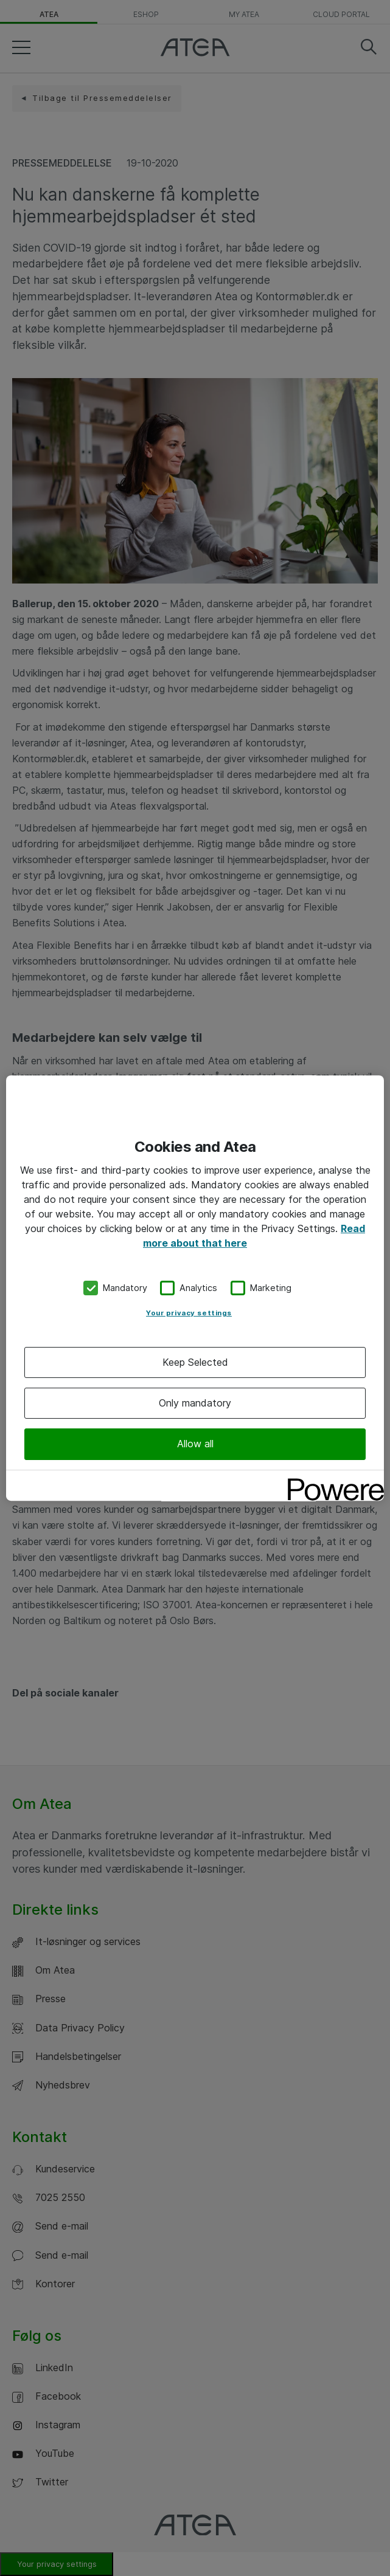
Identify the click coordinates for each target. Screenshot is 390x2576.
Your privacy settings (189, 1313)
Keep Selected (195, 1362)
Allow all (195, 1444)
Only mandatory (195, 1403)
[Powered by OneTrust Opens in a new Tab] (331, 1481)
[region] (195, 1288)
